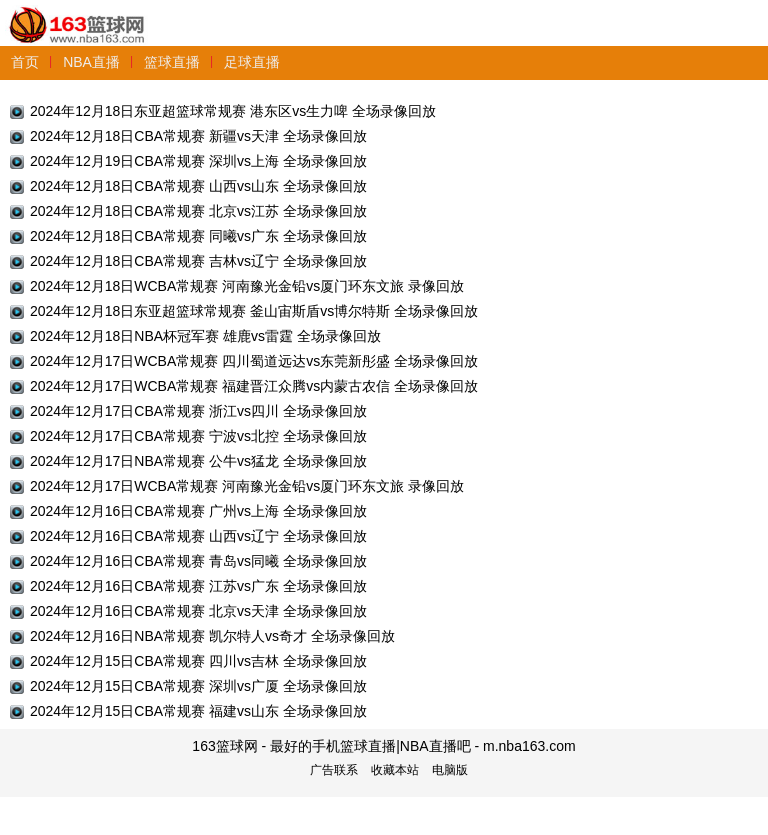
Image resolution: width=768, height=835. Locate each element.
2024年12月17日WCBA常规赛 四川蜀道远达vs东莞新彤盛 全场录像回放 (254, 361)
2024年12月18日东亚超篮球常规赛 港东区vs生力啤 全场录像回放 (233, 111)
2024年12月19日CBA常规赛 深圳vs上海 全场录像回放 (198, 161)
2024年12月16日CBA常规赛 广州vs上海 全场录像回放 (198, 511)
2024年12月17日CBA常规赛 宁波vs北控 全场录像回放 (198, 436)
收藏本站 (395, 770)
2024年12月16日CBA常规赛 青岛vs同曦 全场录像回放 (198, 561)
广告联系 (334, 770)
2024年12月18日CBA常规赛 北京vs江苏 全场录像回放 (198, 211)
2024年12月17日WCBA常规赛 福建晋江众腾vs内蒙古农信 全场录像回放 (254, 386)
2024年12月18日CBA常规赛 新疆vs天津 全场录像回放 (198, 136)
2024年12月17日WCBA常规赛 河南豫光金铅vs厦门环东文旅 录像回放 (247, 486)
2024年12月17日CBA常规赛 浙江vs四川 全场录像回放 (198, 411)
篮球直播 (172, 62)
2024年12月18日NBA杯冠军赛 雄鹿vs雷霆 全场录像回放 (205, 336)
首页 (25, 62)
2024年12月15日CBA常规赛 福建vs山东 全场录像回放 (198, 711)
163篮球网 (77, 13)
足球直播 (252, 62)
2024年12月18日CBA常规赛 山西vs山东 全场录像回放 (198, 186)
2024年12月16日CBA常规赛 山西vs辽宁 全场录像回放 (198, 536)
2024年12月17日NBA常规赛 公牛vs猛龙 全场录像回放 (198, 461)
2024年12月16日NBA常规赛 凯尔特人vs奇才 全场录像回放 (212, 636)
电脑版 (450, 770)
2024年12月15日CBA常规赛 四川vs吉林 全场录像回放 (198, 661)
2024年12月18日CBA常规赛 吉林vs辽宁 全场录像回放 (198, 261)
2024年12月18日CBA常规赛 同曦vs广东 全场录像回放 (198, 236)
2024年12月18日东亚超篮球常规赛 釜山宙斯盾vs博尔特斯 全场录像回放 (254, 311)
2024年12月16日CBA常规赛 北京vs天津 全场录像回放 (198, 611)
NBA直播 (91, 62)
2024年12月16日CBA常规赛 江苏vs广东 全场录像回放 (198, 586)
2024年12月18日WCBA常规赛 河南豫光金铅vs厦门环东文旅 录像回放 (247, 286)
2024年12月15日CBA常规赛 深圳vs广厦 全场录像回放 (198, 686)
